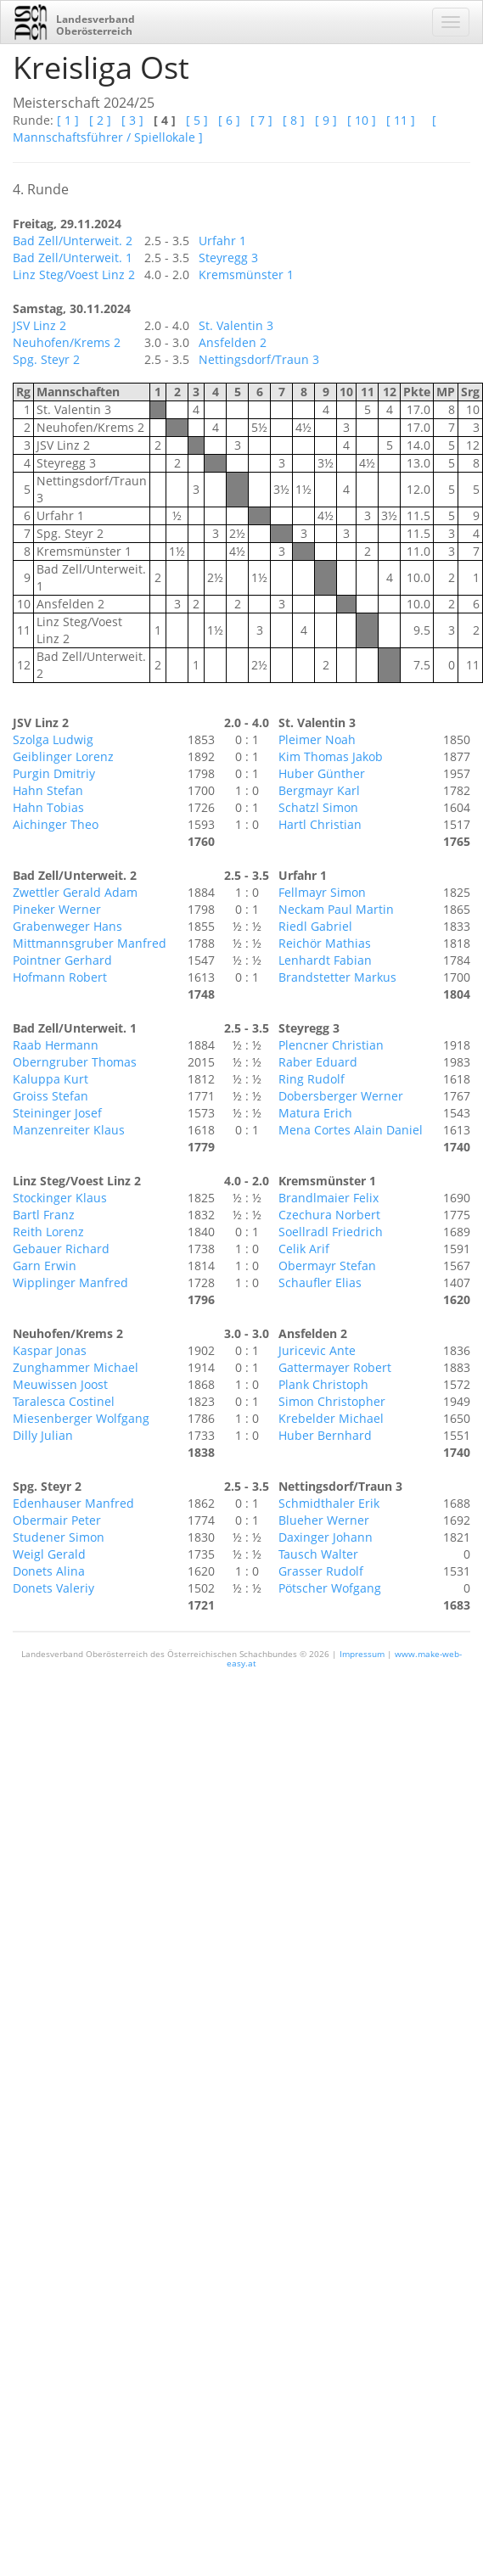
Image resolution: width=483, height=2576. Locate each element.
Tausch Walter (318, 1554)
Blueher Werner (323, 1520)
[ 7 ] (261, 120)
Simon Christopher (331, 1401)
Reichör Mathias (324, 943)
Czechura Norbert (329, 1215)
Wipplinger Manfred (70, 1282)
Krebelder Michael (331, 1418)
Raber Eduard (317, 1062)
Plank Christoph (323, 1384)
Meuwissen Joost (60, 1384)
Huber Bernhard (325, 1435)
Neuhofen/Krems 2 (67, 342)
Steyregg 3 (228, 257)
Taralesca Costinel (64, 1401)
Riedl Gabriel (315, 926)
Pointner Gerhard (62, 960)
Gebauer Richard (61, 1248)
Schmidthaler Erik (328, 1503)
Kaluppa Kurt (50, 1079)
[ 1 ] (68, 120)
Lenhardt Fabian (325, 960)
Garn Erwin (44, 1265)
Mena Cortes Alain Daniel (350, 1130)
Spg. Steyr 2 (46, 359)
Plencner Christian (331, 1045)
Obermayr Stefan (327, 1265)
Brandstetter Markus (337, 977)
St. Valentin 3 (236, 325)
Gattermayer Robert (334, 1367)
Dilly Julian (43, 1435)
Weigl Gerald (49, 1554)
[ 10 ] (361, 120)
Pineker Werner (57, 909)
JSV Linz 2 (39, 325)
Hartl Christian (320, 824)
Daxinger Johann (325, 1537)
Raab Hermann (55, 1045)
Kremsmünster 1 (246, 274)
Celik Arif (303, 1248)
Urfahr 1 (222, 240)
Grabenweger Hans (67, 926)
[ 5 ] (197, 120)
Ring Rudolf (311, 1079)
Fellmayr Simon (322, 892)
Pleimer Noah (317, 739)
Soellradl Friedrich (330, 1232)
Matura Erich (315, 1113)
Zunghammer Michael (75, 1367)
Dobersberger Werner (340, 1096)
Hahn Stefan (48, 790)
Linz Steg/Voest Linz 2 (74, 274)
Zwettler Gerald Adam (75, 892)
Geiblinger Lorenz (63, 756)
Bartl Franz (44, 1215)
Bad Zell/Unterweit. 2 (72, 240)
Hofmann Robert (60, 977)
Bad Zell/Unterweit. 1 (72, 257)
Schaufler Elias (320, 1282)
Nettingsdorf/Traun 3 (259, 359)
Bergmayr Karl (319, 790)
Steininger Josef (57, 1113)
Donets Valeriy (53, 1588)
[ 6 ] (229, 120)
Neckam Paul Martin (336, 909)
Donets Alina (49, 1571)
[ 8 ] (294, 120)
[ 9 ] (326, 120)
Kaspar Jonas (50, 1350)
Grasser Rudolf (320, 1571)
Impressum (362, 1654)
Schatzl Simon (318, 807)
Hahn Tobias (48, 807)
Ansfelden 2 (233, 342)
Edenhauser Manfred (73, 1503)
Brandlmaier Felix (328, 1198)
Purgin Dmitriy (54, 773)
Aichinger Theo (55, 824)
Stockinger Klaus (60, 1198)
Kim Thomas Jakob (330, 756)
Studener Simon (58, 1537)
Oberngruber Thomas (75, 1062)
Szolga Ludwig (53, 739)
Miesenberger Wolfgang (81, 1418)
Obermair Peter (57, 1520)
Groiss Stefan (50, 1096)
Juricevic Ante (317, 1350)
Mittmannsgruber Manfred (89, 943)
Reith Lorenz (48, 1232)
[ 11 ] (400, 120)
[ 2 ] (100, 120)
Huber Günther (321, 773)
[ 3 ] (132, 120)
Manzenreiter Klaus (69, 1130)
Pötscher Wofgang (329, 1588)
